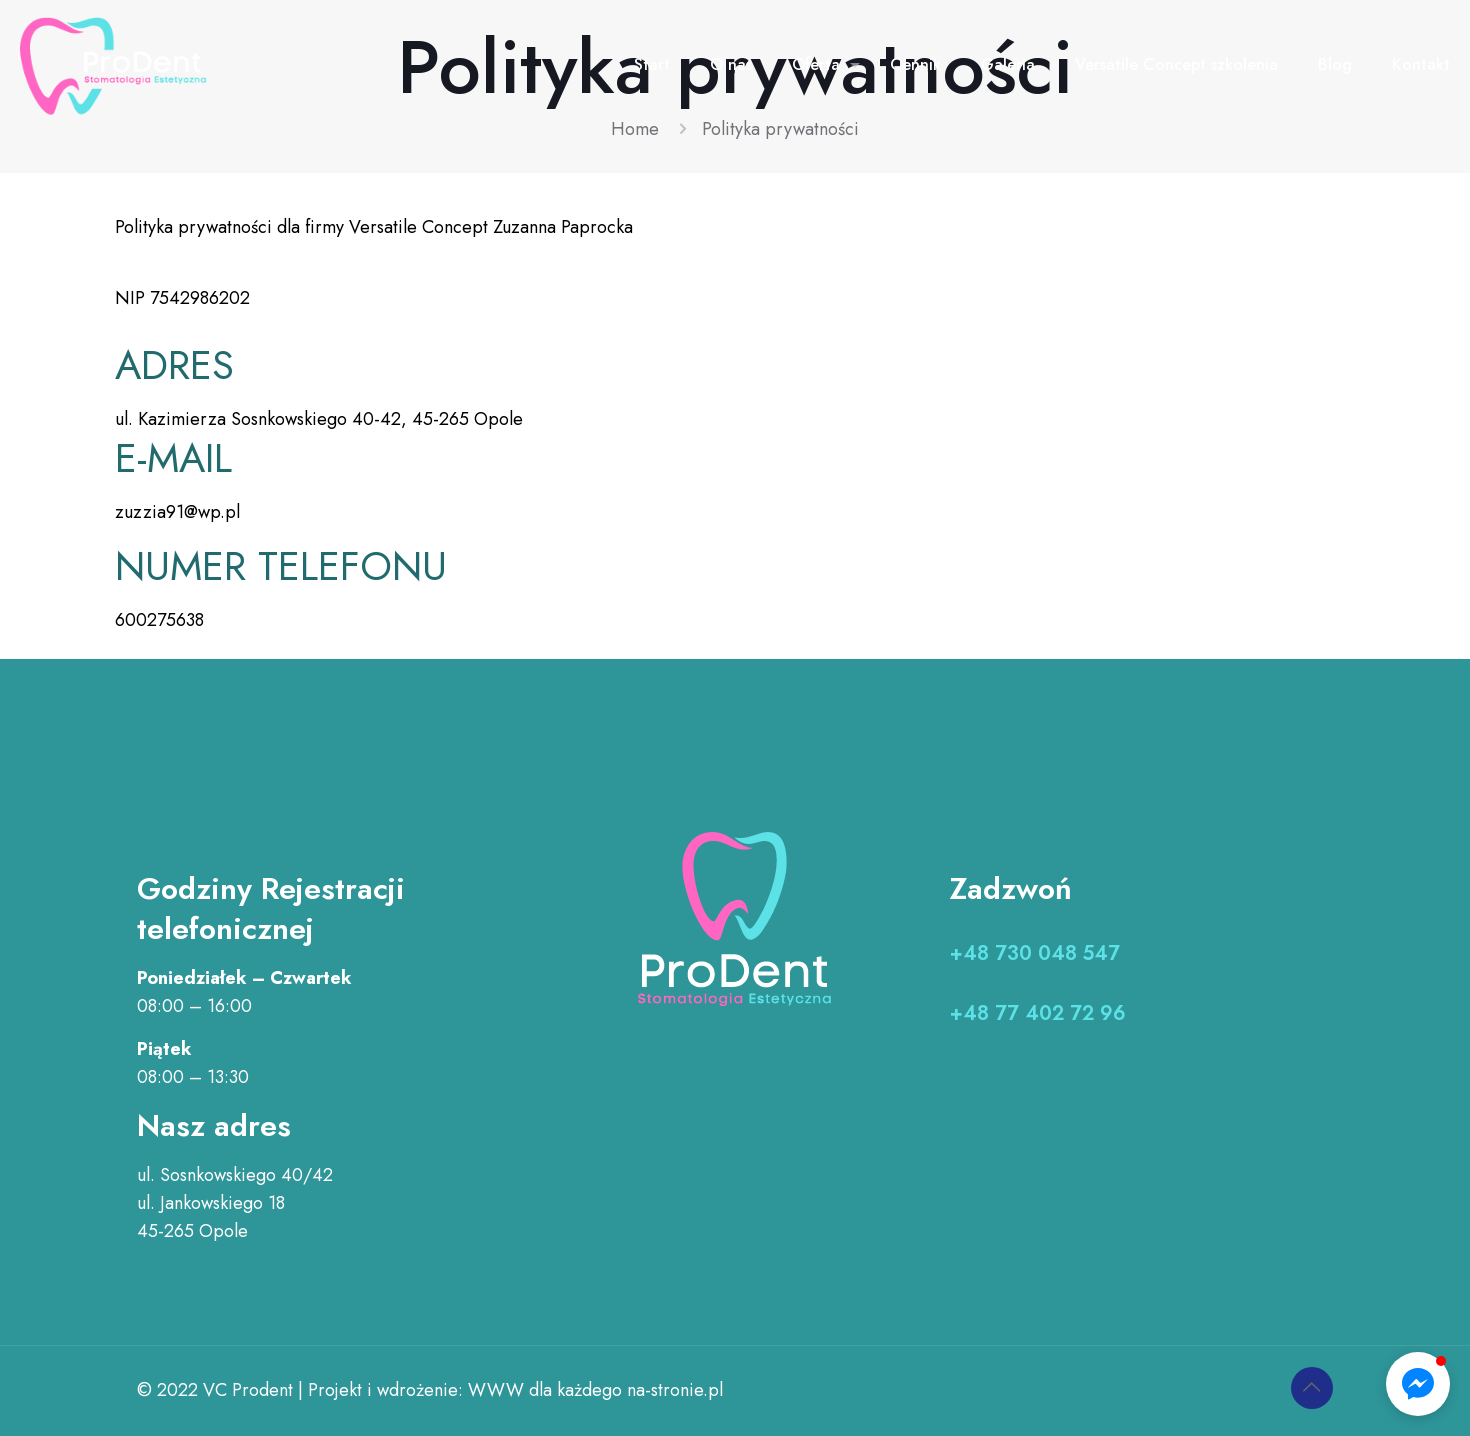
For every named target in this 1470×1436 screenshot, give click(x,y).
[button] (1418, 1384)
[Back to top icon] (1312, 1388)
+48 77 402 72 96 (1038, 1013)
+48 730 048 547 (1035, 953)
